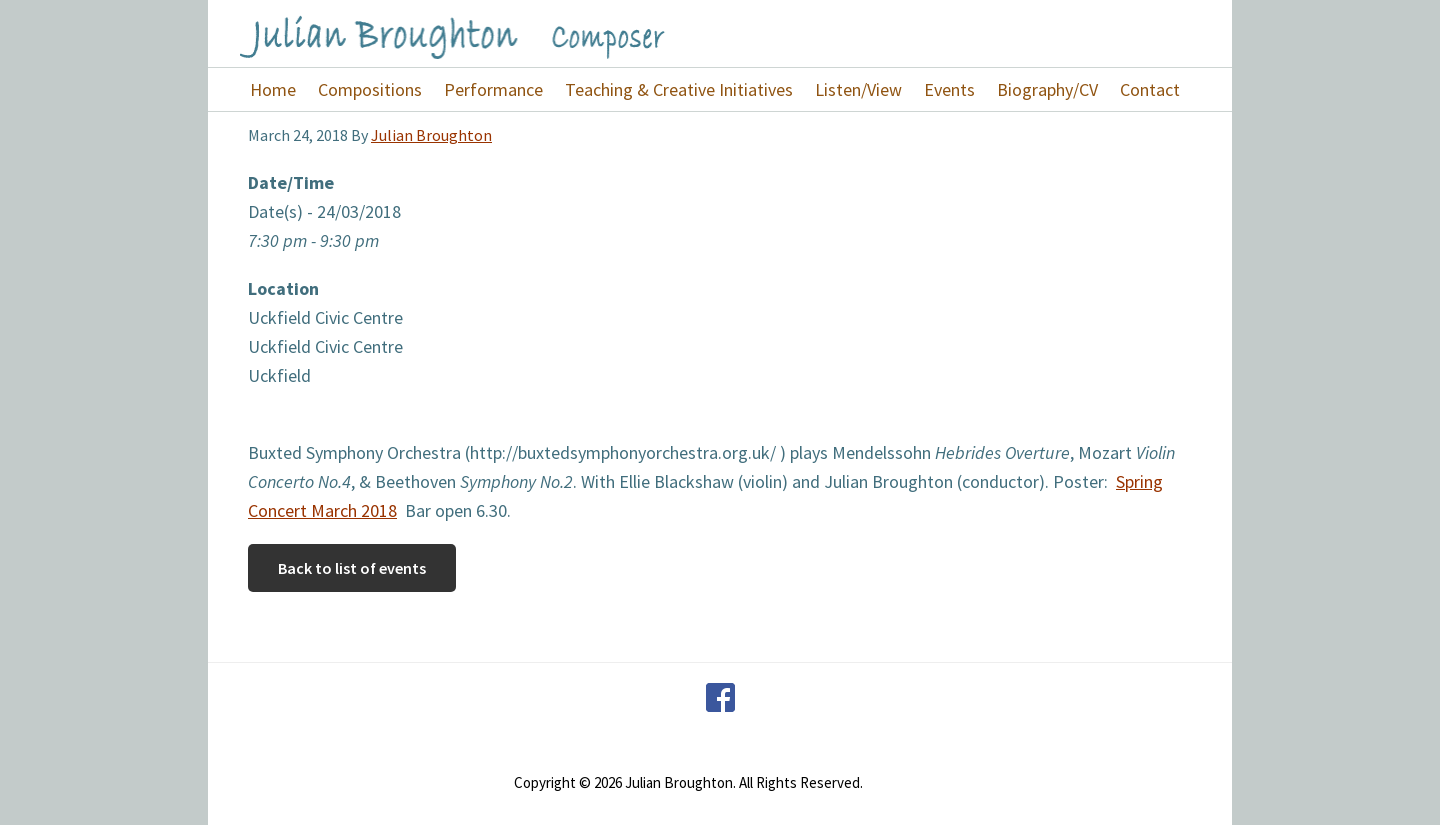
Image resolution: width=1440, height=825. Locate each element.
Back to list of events (352, 568)
